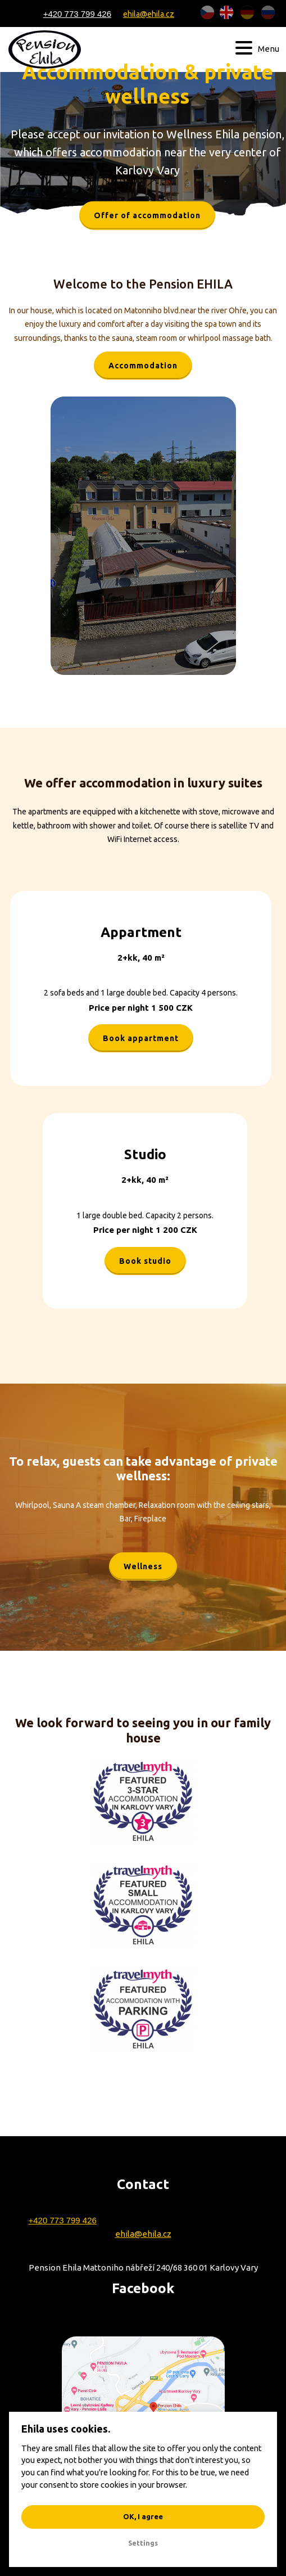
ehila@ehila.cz (148, 13)
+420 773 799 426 (77, 14)
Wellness (143, 1566)
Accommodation (143, 365)
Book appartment (141, 1038)
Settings (143, 2543)
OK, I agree (143, 2516)
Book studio (145, 1261)
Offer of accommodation (147, 215)
